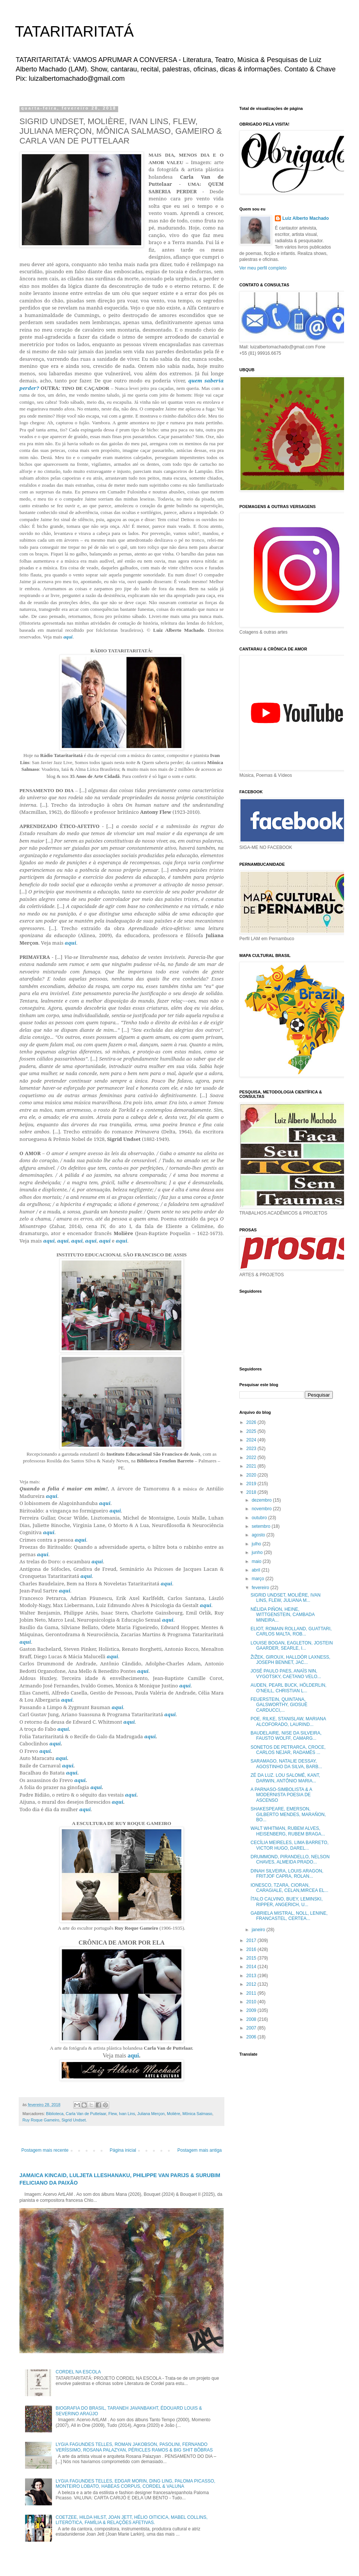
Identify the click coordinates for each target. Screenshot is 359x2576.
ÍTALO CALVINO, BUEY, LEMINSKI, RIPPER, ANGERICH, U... (287, 1901)
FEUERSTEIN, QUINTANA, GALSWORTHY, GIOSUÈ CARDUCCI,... (279, 1705)
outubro (260, 1517)
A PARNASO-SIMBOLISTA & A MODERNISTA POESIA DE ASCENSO (281, 1795)
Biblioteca (55, 2113)
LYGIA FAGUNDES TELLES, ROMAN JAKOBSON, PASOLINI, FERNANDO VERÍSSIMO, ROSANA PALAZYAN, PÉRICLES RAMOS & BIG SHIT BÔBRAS (134, 2447)
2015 (252, 1958)
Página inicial (123, 2150)
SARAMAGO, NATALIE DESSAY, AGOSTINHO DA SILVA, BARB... (286, 1763)
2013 (252, 1975)
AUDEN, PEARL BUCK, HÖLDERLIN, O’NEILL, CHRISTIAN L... (288, 1688)
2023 (252, 1448)
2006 (252, 2037)
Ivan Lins (127, 2113)
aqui (68, 637)
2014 (252, 1966)
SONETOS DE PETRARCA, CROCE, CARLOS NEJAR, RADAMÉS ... (288, 1750)
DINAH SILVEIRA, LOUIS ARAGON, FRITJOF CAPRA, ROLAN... (287, 1873)
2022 (252, 1457)
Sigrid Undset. (74, 2120)
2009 (252, 2010)
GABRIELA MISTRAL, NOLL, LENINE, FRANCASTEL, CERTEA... (289, 1916)
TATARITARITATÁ (74, 31)
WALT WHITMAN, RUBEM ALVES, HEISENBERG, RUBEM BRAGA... (288, 1831)
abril (256, 1570)
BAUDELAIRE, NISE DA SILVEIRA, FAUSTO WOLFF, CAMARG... (286, 1735)
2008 (252, 2019)
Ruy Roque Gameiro (40, 2120)
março (259, 1578)
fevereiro (261, 1587)
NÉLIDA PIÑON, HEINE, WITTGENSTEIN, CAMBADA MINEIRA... (282, 1615)
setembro (261, 1526)
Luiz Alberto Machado (305, 218)
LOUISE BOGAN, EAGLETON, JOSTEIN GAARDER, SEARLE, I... (292, 1645)
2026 (252, 1422)
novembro (262, 1508)
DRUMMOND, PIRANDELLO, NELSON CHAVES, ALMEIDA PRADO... (290, 1859)
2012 (252, 1984)
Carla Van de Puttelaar (86, 2113)
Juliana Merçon (151, 2113)
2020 (252, 1475)
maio (257, 1561)
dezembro (262, 1500)
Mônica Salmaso (197, 2113)
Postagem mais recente (44, 2150)
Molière (173, 2113)
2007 (252, 2028)
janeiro (259, 1929)
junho (258, 1552)
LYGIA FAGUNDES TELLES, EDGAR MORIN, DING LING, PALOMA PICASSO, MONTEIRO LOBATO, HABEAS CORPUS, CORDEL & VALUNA (135, 2483)
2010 (252, 2001)
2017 (252, 1940)
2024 (252, 1440)
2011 (252, 1993)
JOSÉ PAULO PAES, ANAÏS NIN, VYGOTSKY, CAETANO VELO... (286, 1673)
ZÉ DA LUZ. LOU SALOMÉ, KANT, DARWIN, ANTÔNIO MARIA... (285, 1778)
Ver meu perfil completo (262, 268)
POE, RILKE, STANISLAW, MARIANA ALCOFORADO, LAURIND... (288, 1721)
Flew (112, 2113)
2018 (252, 1492)
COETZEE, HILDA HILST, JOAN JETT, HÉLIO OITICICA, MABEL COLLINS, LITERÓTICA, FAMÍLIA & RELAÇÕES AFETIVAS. (132, 2520)
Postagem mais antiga (199, 2150)
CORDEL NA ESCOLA (78, 2372)
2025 (252, 1431)
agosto (259, 1535)
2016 (252, 1949)
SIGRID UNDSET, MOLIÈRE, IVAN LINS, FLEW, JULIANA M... (285, 1597)
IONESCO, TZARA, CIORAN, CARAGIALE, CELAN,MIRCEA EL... (289, 1888)
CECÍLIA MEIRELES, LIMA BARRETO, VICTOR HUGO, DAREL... (290, 1845)
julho (257, 1543)
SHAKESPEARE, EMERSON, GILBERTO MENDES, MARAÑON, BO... (288, 1814)
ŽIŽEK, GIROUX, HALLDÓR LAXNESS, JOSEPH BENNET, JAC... (290, 1660)
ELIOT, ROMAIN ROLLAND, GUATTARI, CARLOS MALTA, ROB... (291, 1631)
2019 (252, 1483)
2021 (252, 1466)
